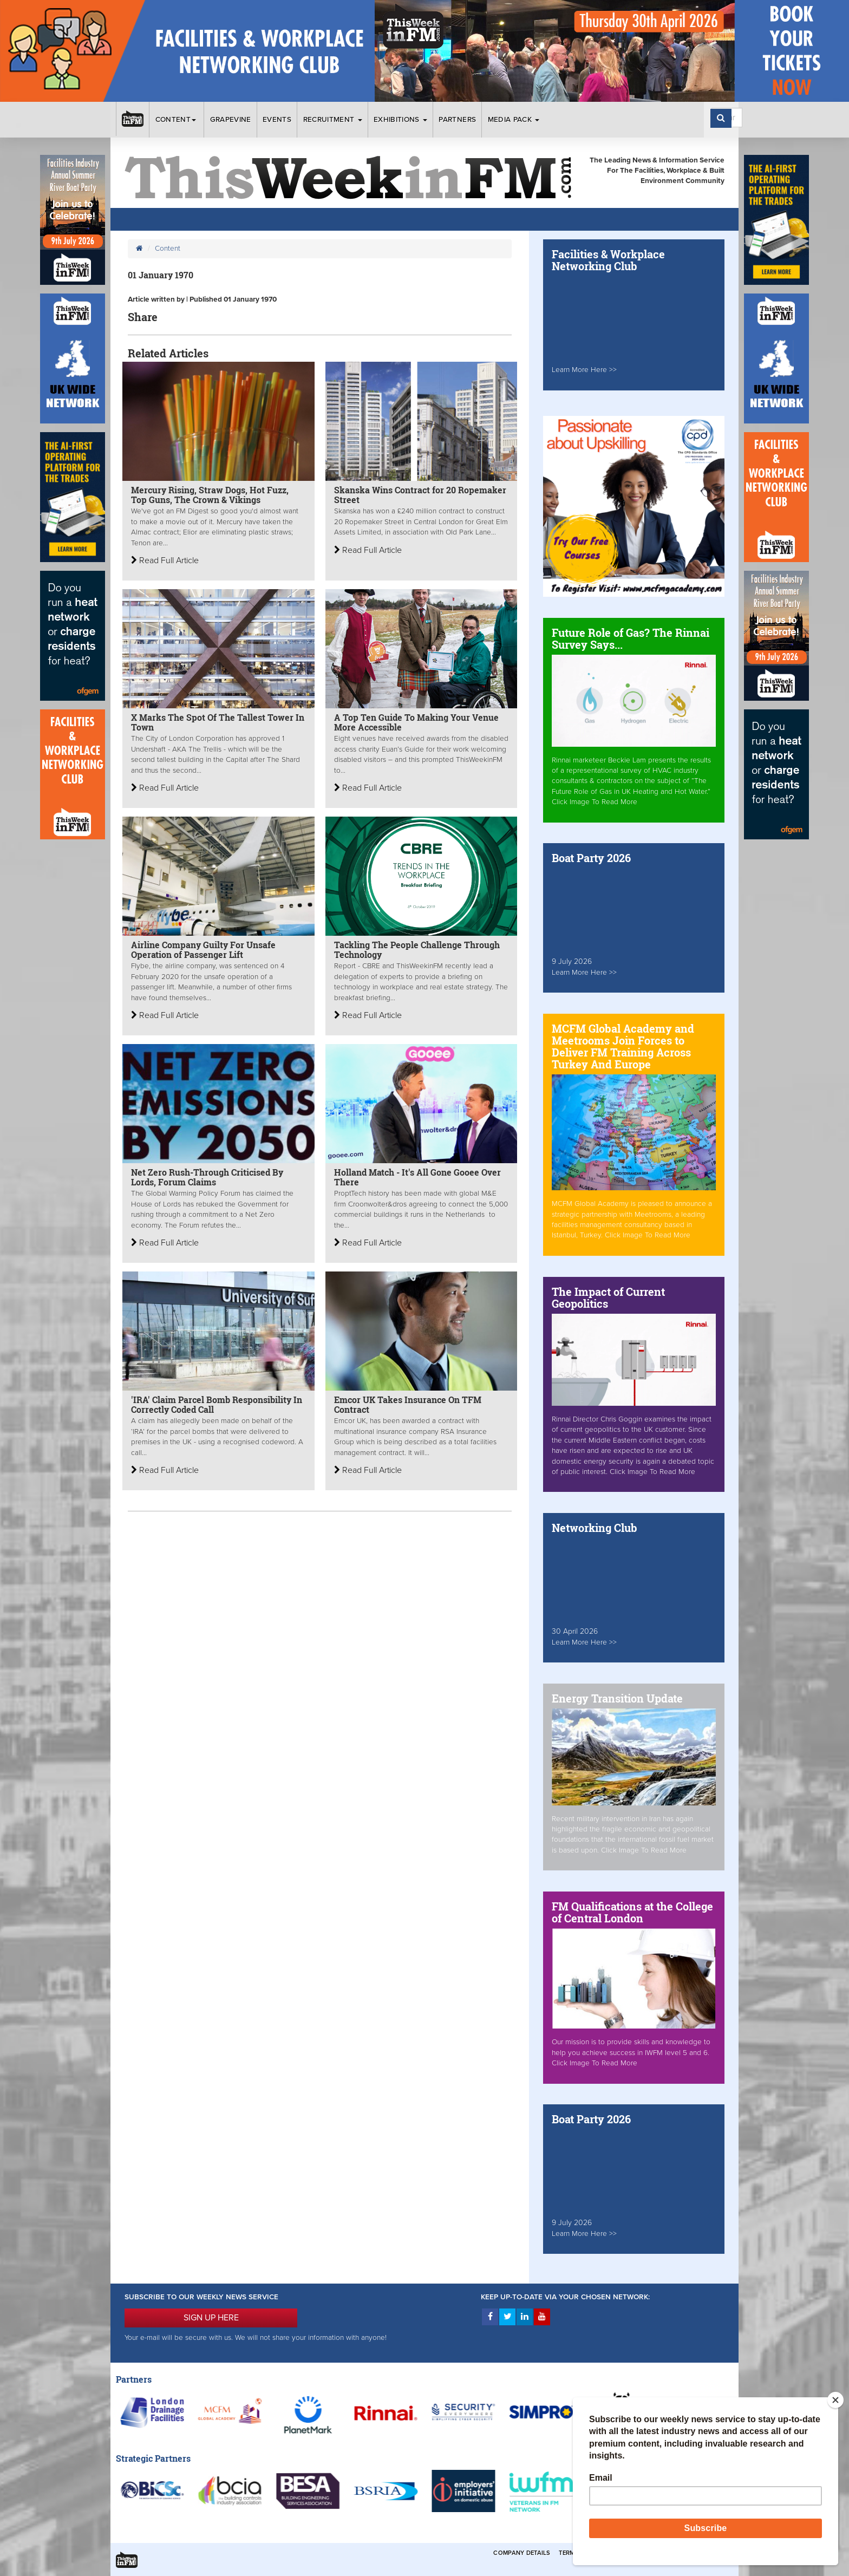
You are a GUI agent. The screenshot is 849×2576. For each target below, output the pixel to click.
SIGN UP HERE (211, 2317)
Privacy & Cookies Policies (679, 2553)
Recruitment (332, 119)
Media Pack (514, 119)
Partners (457, 119)
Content (177, 119)
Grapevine (230, 119)
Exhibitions (400, 119)
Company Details (521, 2553)
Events (277, 119)
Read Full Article (165, 560)
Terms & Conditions (592, 2553)
